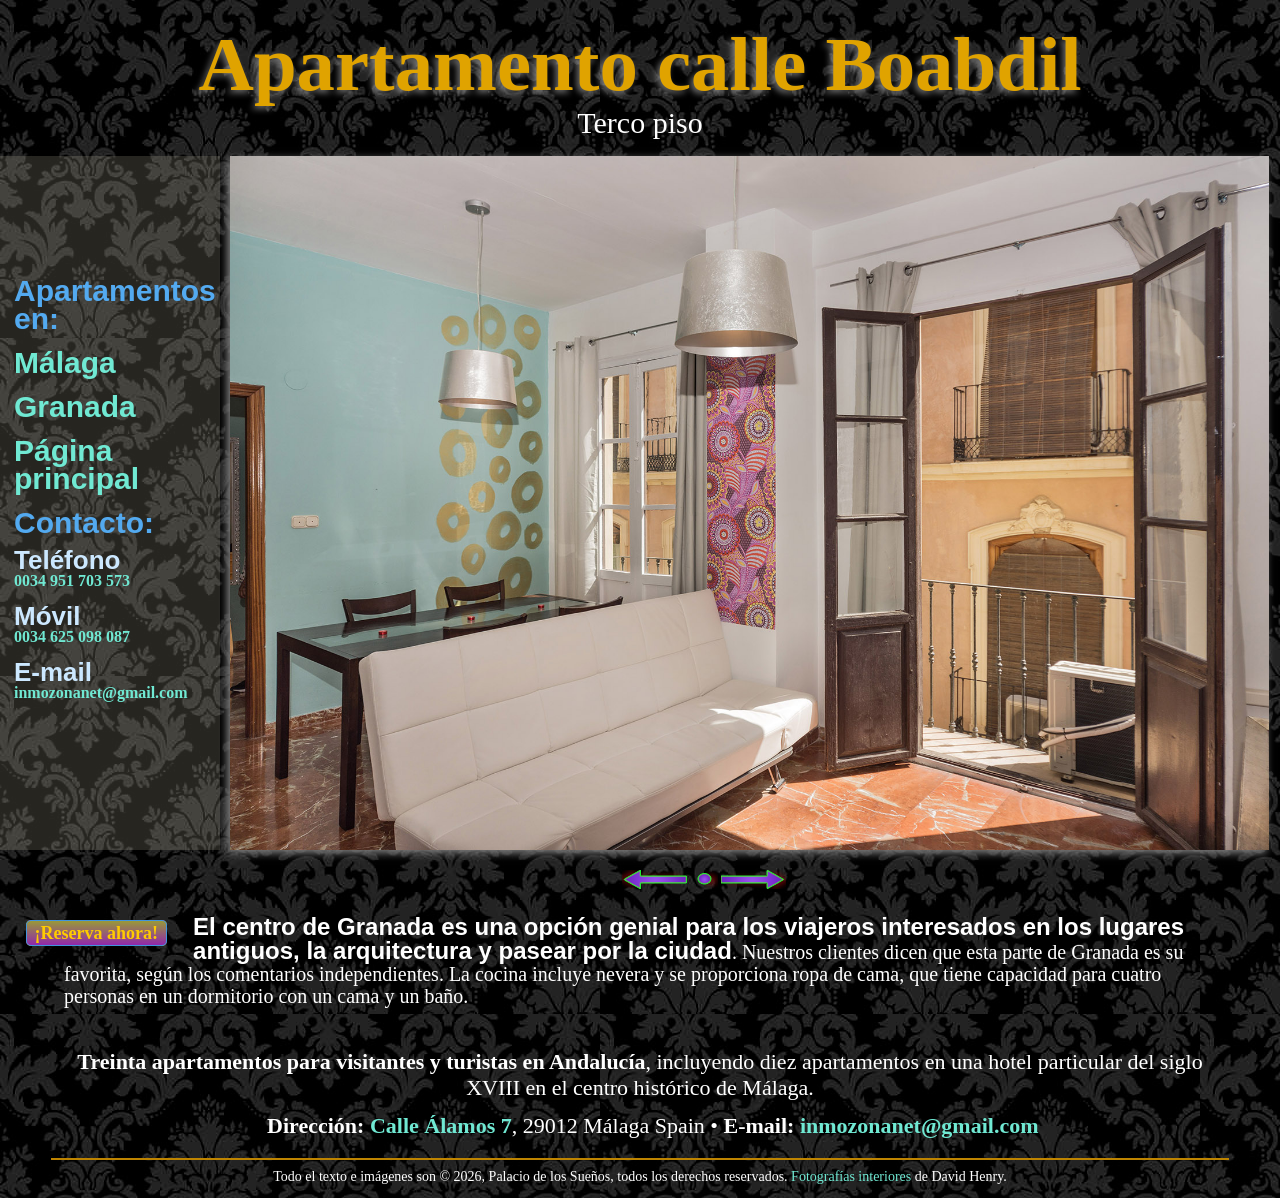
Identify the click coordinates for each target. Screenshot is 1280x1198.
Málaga (65, 362)
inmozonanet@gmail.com (101, 692)
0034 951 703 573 (72, 580)
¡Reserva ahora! (96, 933)
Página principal (76, 464)
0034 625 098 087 (72, 636)
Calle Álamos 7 (441, 1125)
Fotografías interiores (851, 1176)
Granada (75, 406)
